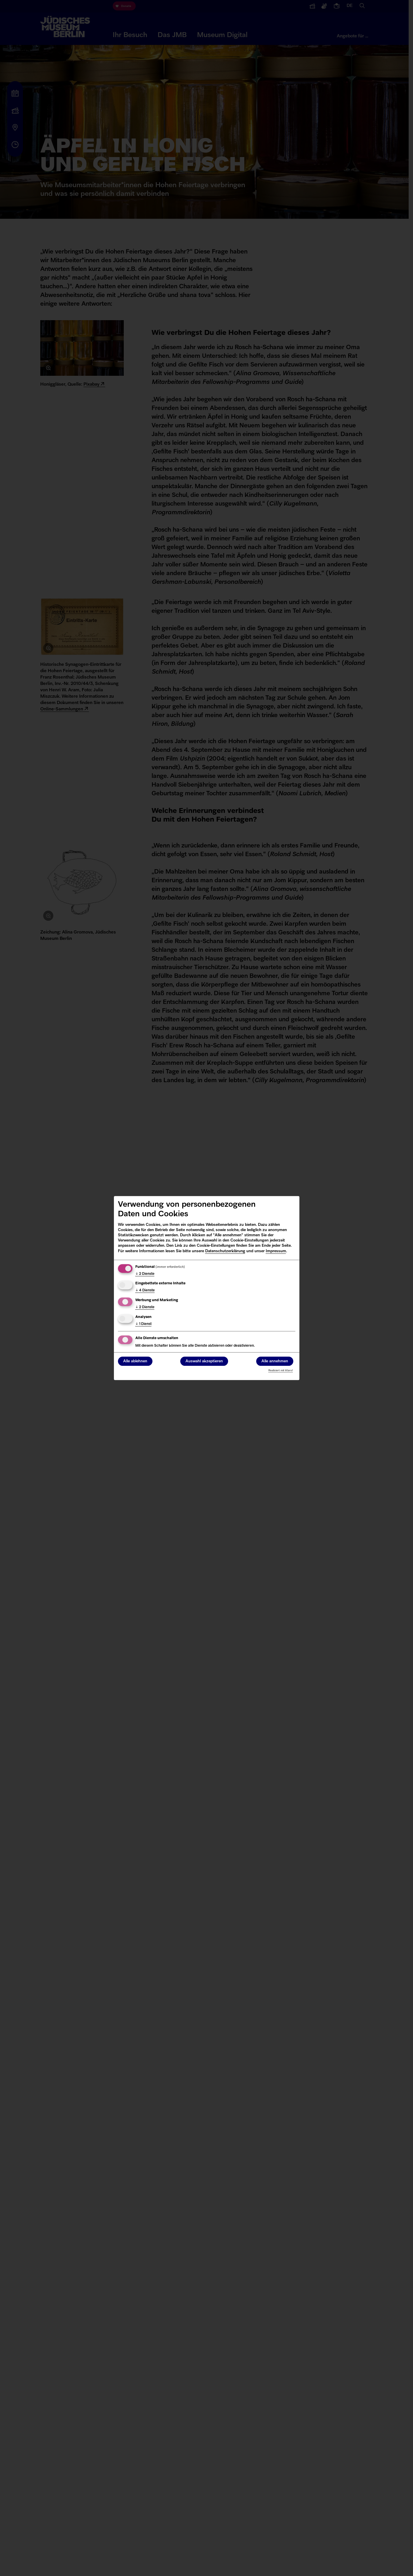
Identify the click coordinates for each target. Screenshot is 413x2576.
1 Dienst (143, 1324)
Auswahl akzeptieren (204, 1361)
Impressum (276, 1251)
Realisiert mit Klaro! (280, 1370)
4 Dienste (145, 1290)
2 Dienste (144, 1274)
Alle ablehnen (135, 1361)
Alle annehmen (274, 1361)
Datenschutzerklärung (225, 1251)
